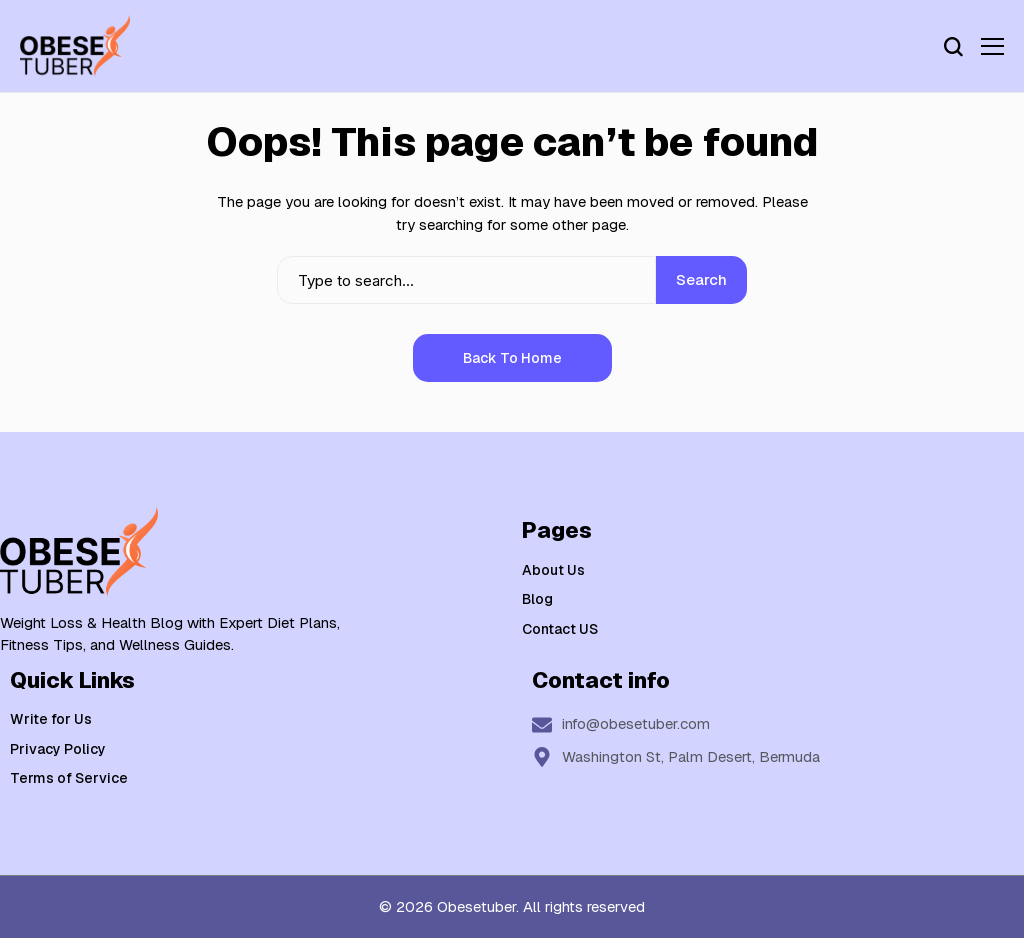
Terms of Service (69, 778)
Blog (537, 599)
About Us (553, 570)
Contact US (560, 629)
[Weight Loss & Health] (75, 46)
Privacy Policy (58, 749)
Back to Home (512, 358)
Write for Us (51, 719)
